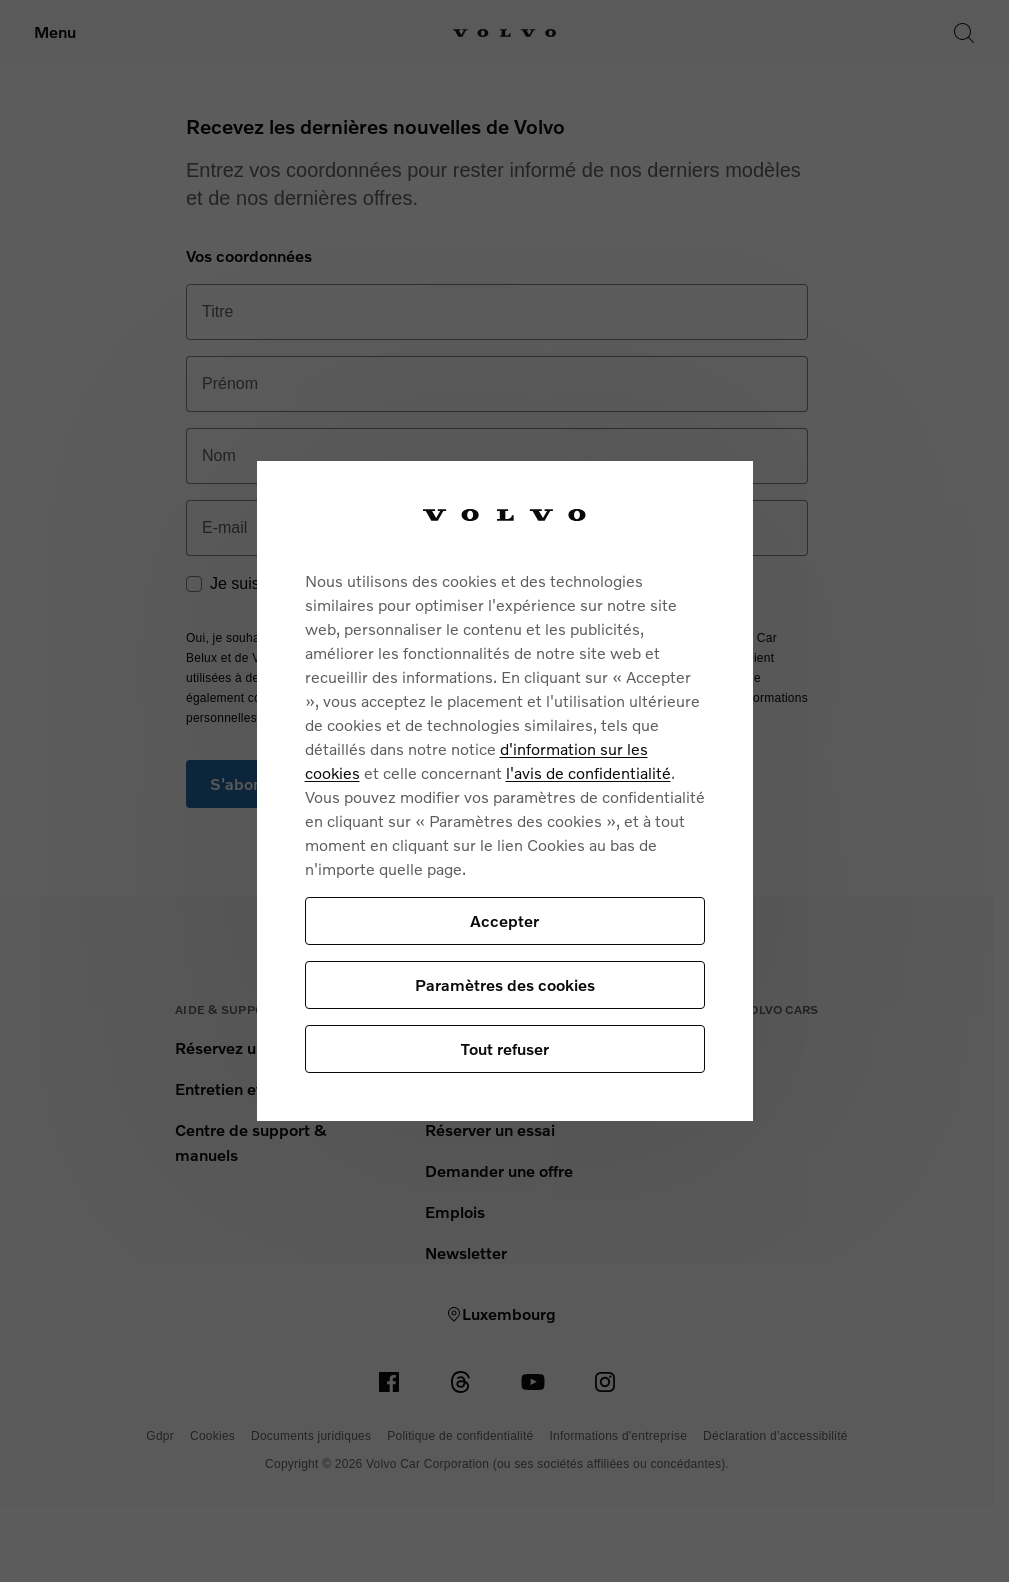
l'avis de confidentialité (588, 772)
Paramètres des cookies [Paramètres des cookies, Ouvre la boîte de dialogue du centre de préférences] (505, 984)
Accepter (504, 920)
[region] (505, 791)
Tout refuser (505, 1048)
